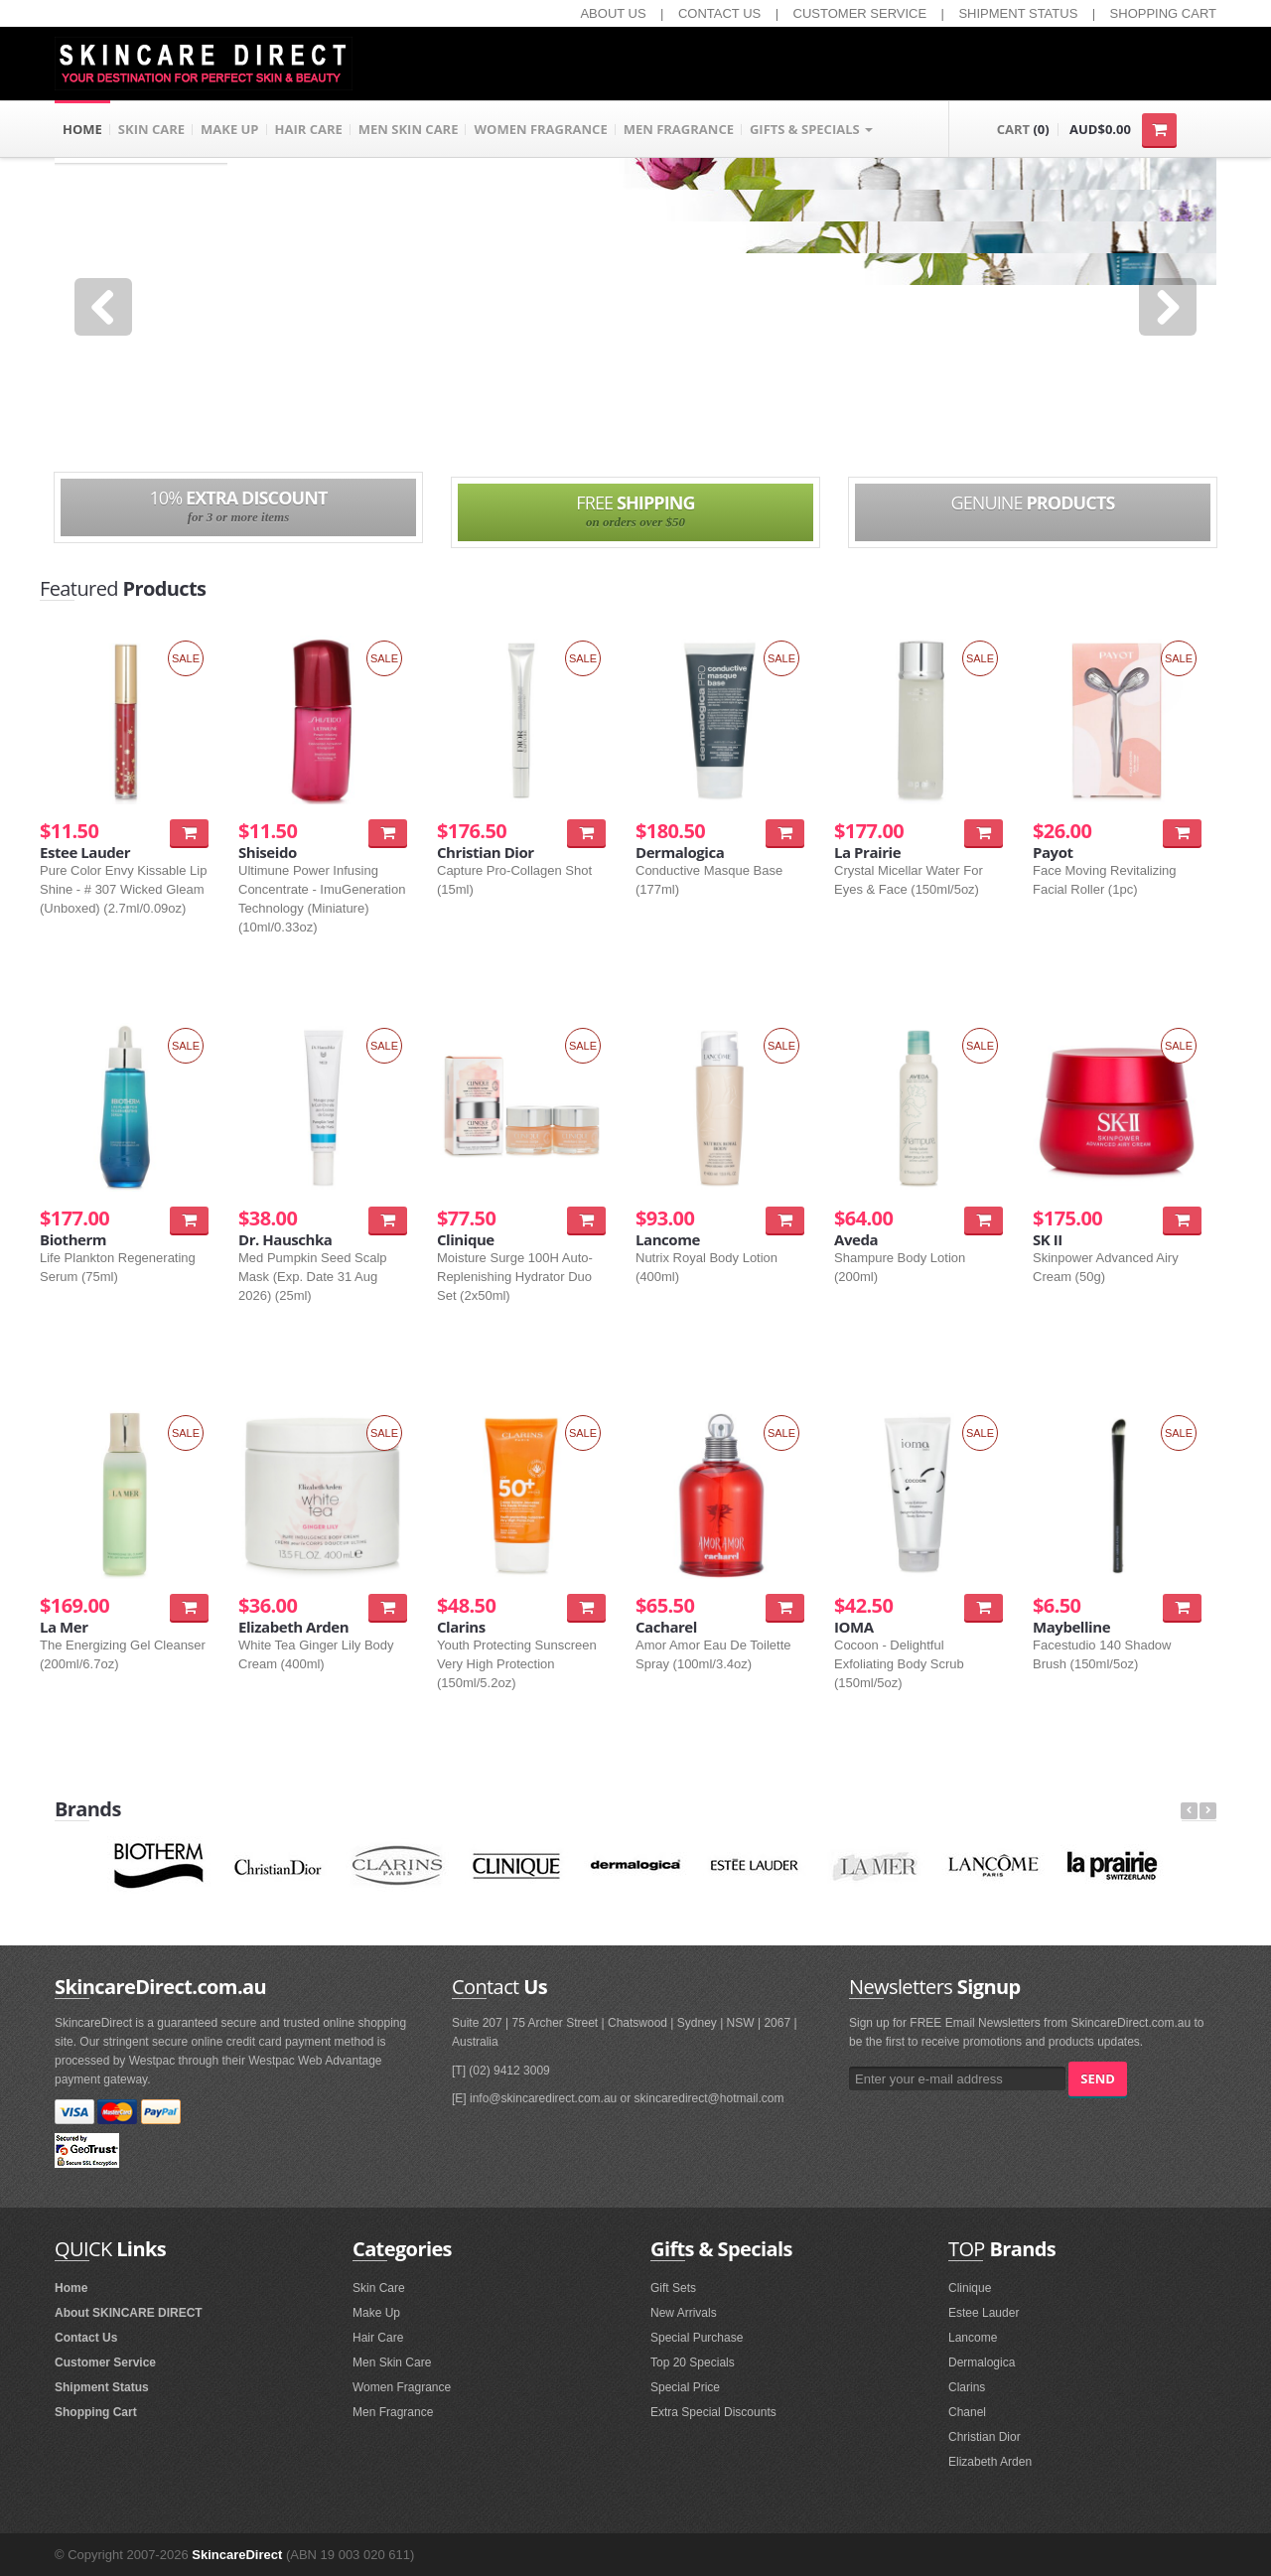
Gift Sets (673, 2288)
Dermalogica (981, 2362)
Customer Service (105, 2362)
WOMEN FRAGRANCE (540, 129)
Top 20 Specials (692, 2362)
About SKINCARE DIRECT (129, 2313)
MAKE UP (230, 129)
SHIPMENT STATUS (1017, 13)
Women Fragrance (402, 2387)
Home (71, 2288)
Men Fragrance (393, 2412)
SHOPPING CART (1163, 13)
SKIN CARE (151, 129)
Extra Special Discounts (713, 2412)
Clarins (966, 2387)
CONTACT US (719, 13)
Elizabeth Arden (990, 2462)
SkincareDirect (237, 2554)
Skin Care (379, 2288)
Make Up (376, 2313)
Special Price (685, 2387)
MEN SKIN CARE (408, 129)
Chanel (967, 2412)
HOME (82, 129)
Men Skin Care (392, 2362)
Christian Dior (984, 2437)
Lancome (972, 2338)
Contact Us (86, 2338)
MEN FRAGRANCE (679, 129)
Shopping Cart (96, 2412)
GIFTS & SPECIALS (811, 129)
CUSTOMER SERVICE (860, 13)
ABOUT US (612, 13)
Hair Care (378, 2338)
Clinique (969, 2288)
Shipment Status (102, 2387)
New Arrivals (683, 2313)
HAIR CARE (309, 129)
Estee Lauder (983, 2313)
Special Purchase (696, 2338)
